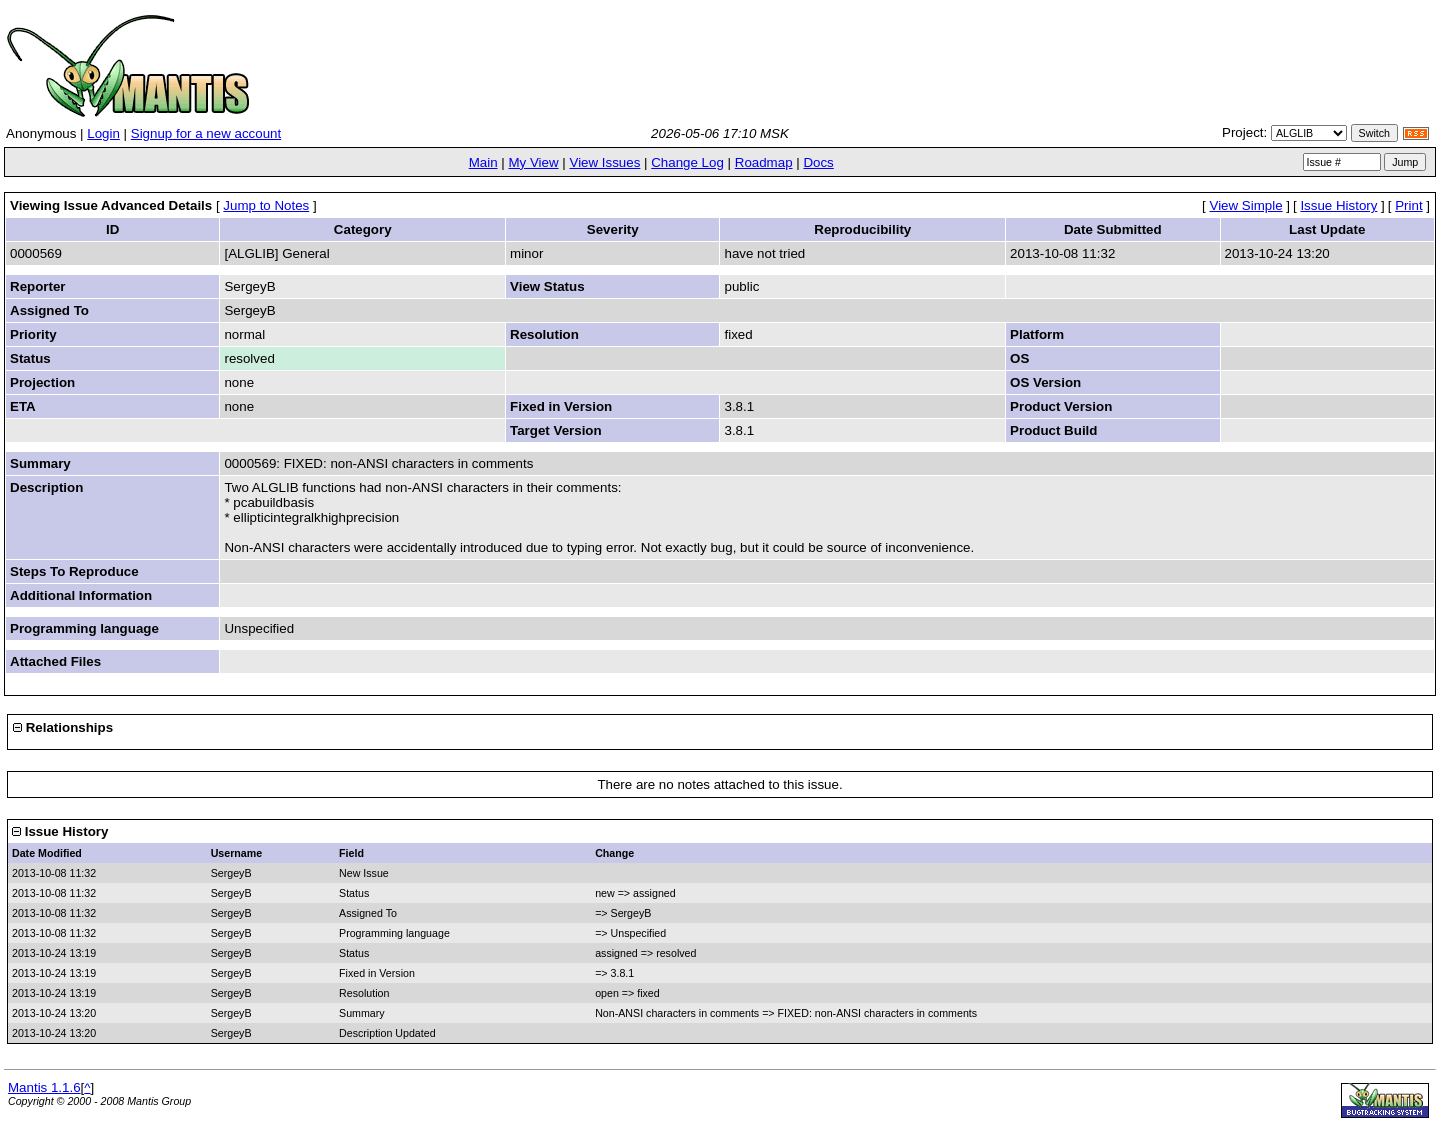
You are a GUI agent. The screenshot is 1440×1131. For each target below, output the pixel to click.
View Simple (1246, 205)
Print (1408, 205)
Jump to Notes (266, 205)
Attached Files (55, 661)
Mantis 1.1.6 (44, 1087)
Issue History (1338, 205)
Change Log (687, 162)
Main (483, 162)
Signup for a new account (206, 133)
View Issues (604, 162)
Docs (818, 162)
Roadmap (764, 162)
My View (533, 162)
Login (103, 133)
